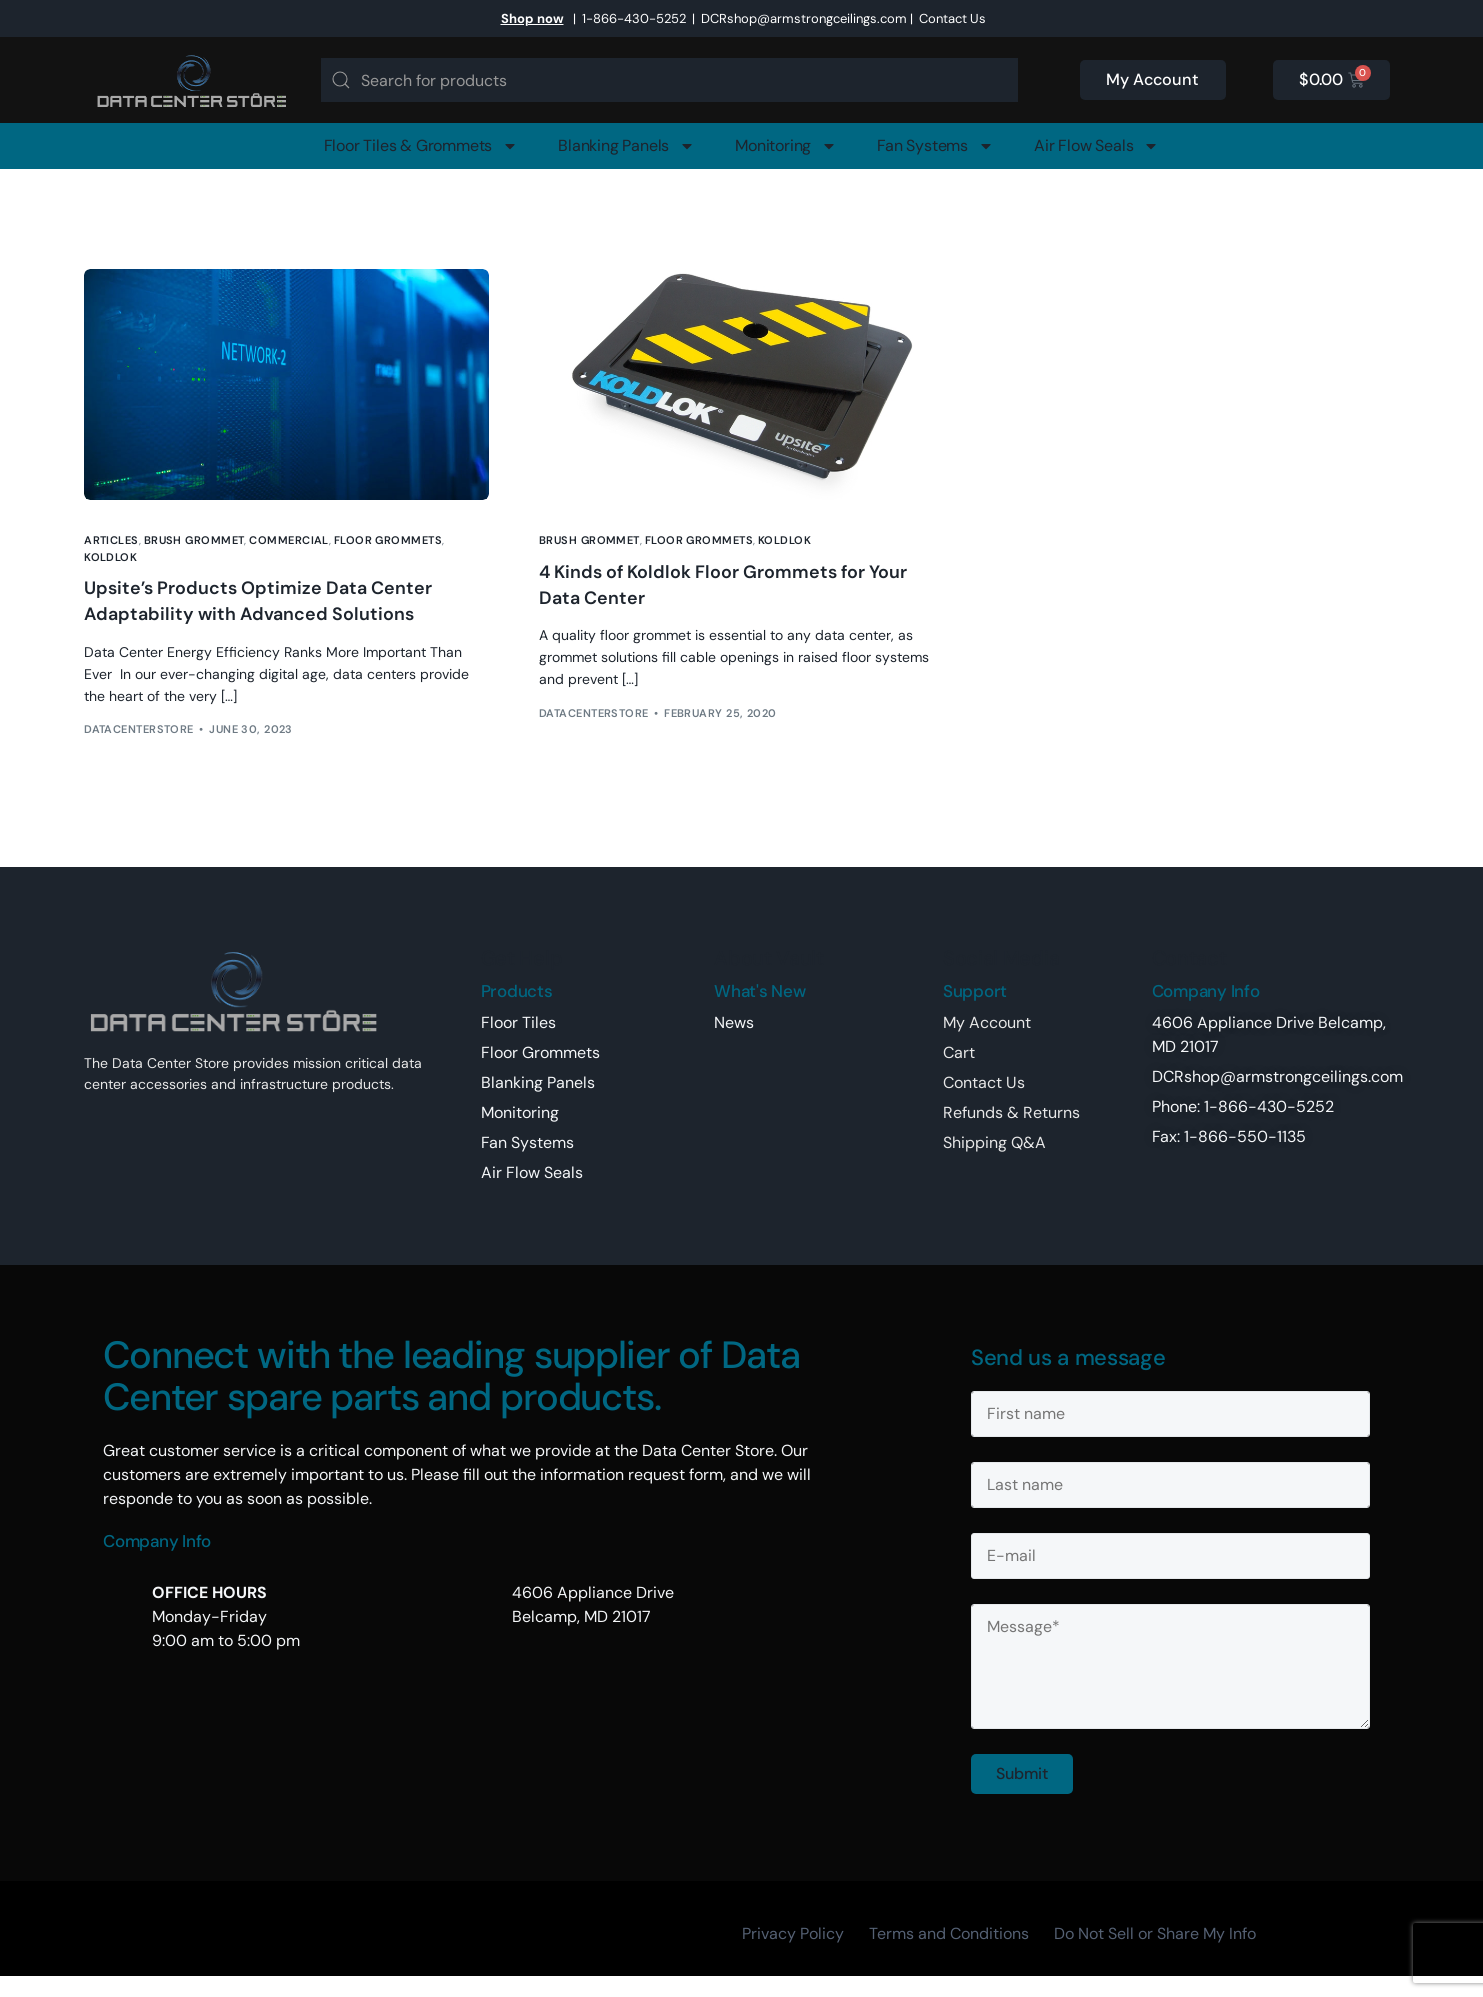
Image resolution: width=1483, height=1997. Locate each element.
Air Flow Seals (1096, 146)
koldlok (110, 557)
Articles (111, 540)
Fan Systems (935, 146)
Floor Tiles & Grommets (421, 146)
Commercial (288, 540)
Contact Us (952, 18)
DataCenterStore (139, 729)
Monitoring (786, 146)
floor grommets (388, 540)
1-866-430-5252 (634, 18)
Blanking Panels (626, 146)
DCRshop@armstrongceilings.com (804, 18)
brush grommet (194, 540)
